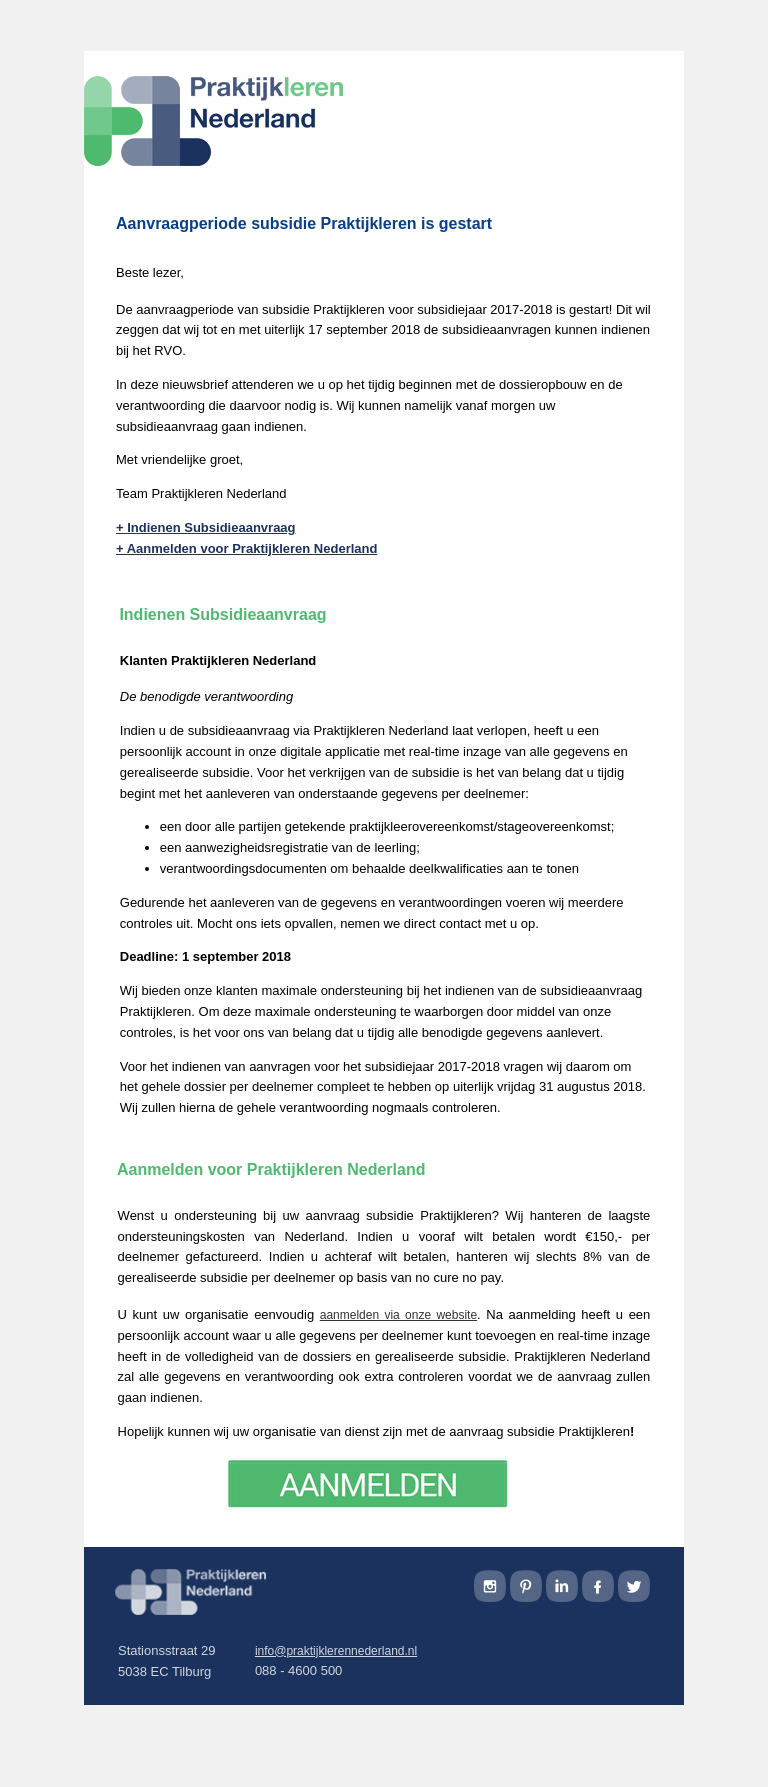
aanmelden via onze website (398, 1315)
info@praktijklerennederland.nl (336, 1651)
